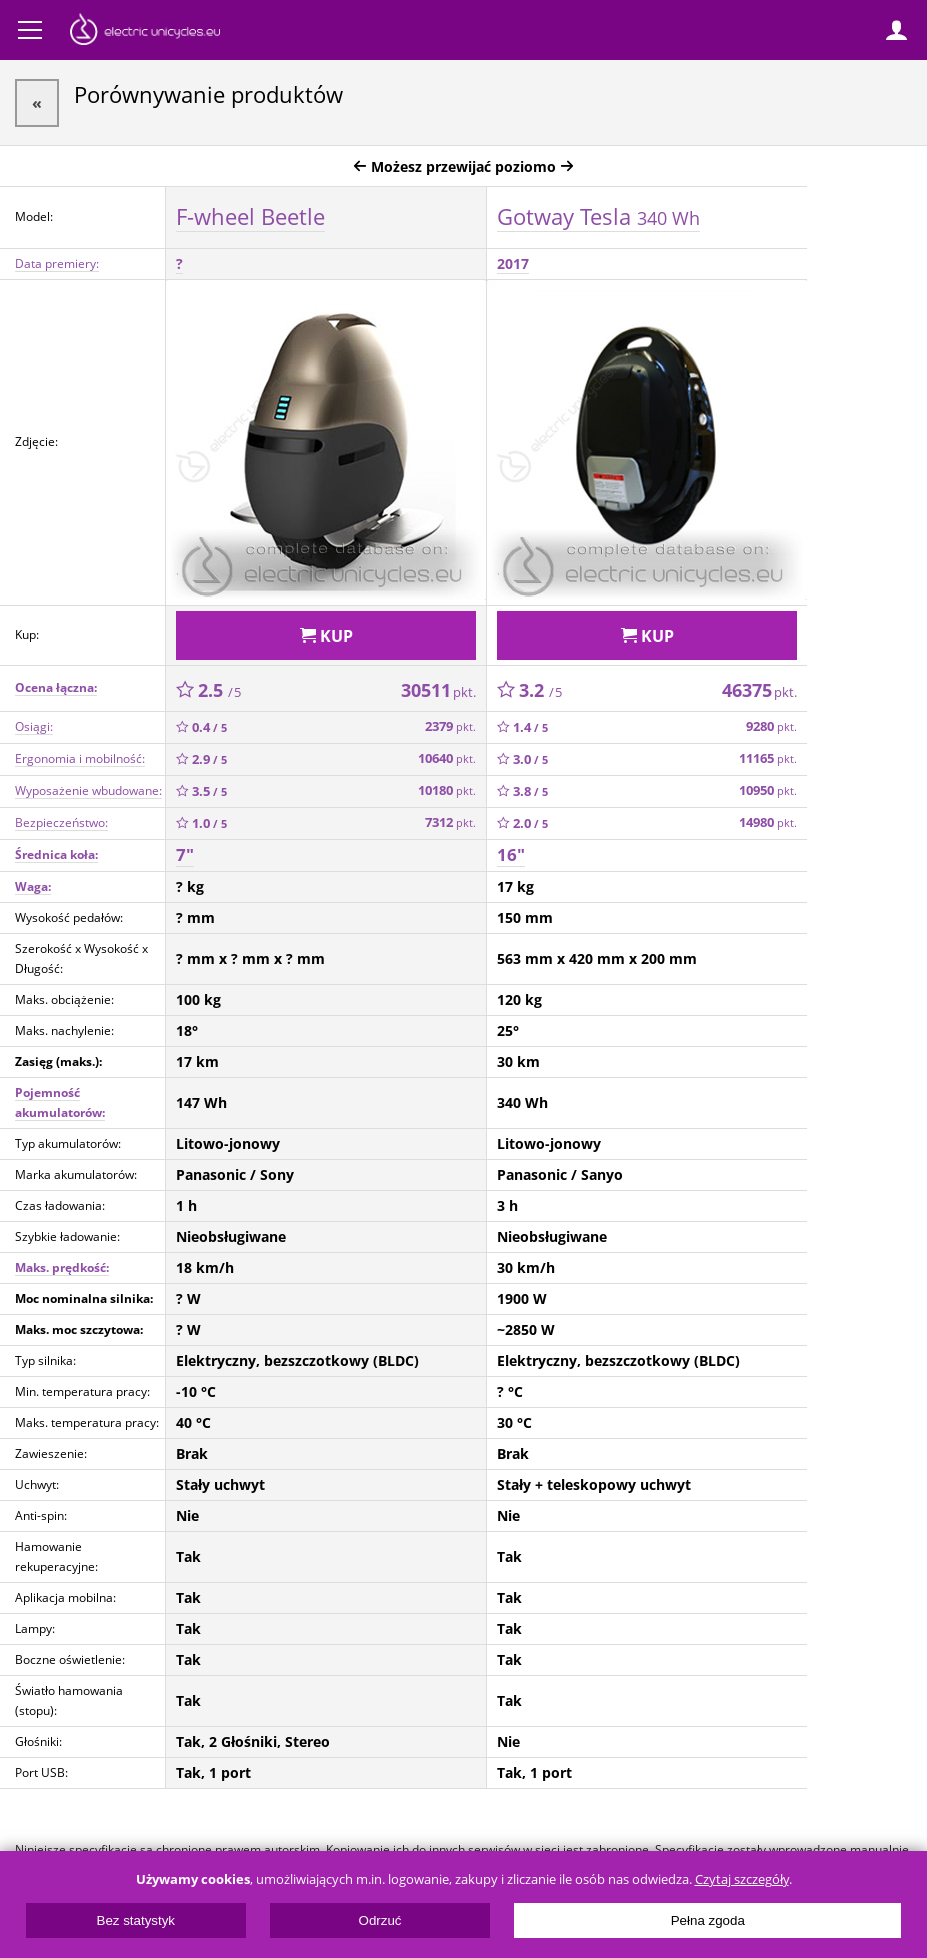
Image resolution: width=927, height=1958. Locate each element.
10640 (447, 758)
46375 (759, 690)
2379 (450, 726)
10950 (768, 790)
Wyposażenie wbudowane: (88, 790)
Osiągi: (34, 726)
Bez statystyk (136, 1920)
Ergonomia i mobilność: (80, 758)
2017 (513, 263)
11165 (768, 758)
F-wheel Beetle (250, 216)
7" (185, 854)
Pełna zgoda (708, 1920)
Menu (30, 30)
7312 (450, 822)
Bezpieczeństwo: (61, 822)
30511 (438, 690)
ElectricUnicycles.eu (145, 32)
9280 (771, 726)
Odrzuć (380, 1920)
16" (511, 854)
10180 (447, 790)
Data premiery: (57, 263)
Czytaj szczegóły (742, 1879)
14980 (768, 822)
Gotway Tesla (598, 216)
